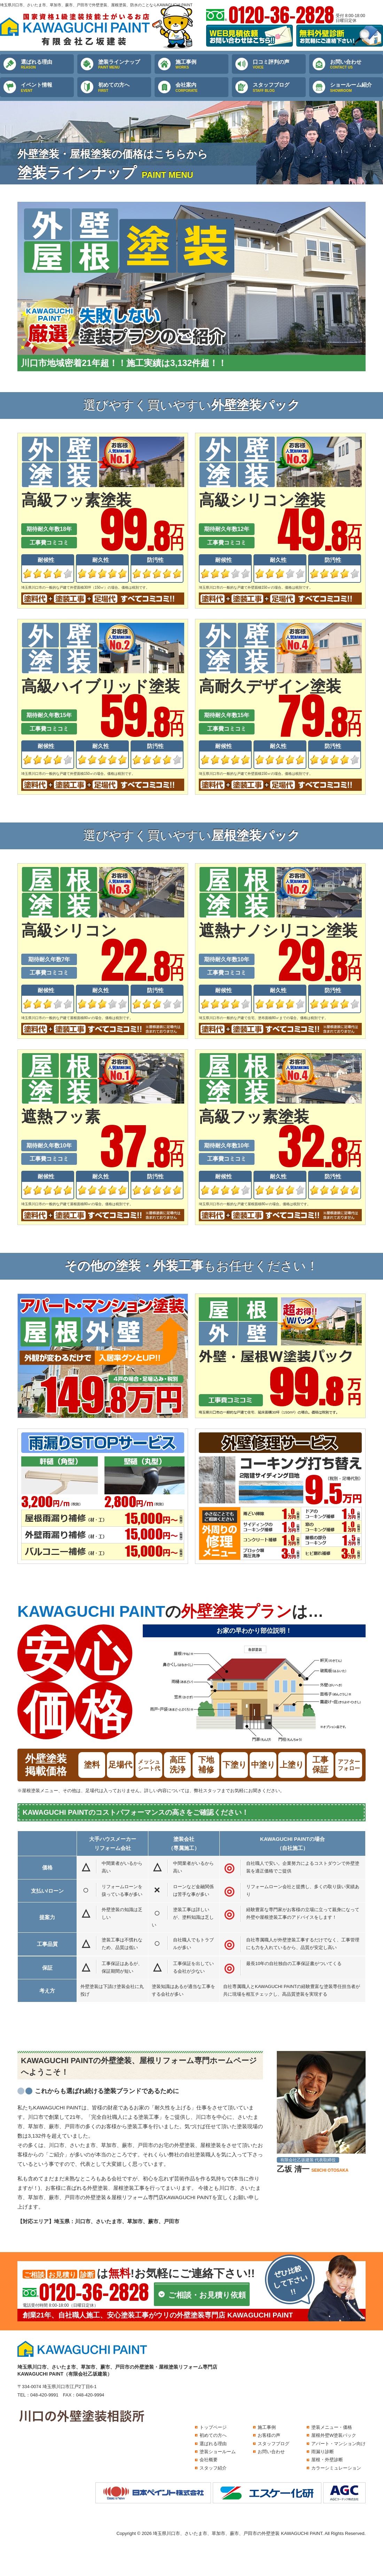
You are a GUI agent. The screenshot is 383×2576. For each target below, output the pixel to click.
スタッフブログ (279, 87)
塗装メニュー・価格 (331, 2427)
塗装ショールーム (218, 2451)
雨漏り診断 (322, 2451)
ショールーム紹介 (356, 87)
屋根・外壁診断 (327, 2459)
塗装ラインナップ (124, 64)
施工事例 (201, 64)
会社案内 (201, 87)
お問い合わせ (356, 64)
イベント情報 (47, 87)
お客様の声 (269, 2435)
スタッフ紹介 (213, 2468)
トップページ (213, 2427)
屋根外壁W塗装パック (333, 2435)
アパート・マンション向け (338, 2443)
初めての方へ (124, 87)
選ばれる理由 (47, 64)
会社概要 (209, 2459)
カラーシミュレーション (336, 2468)
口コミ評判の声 (279, 64)
